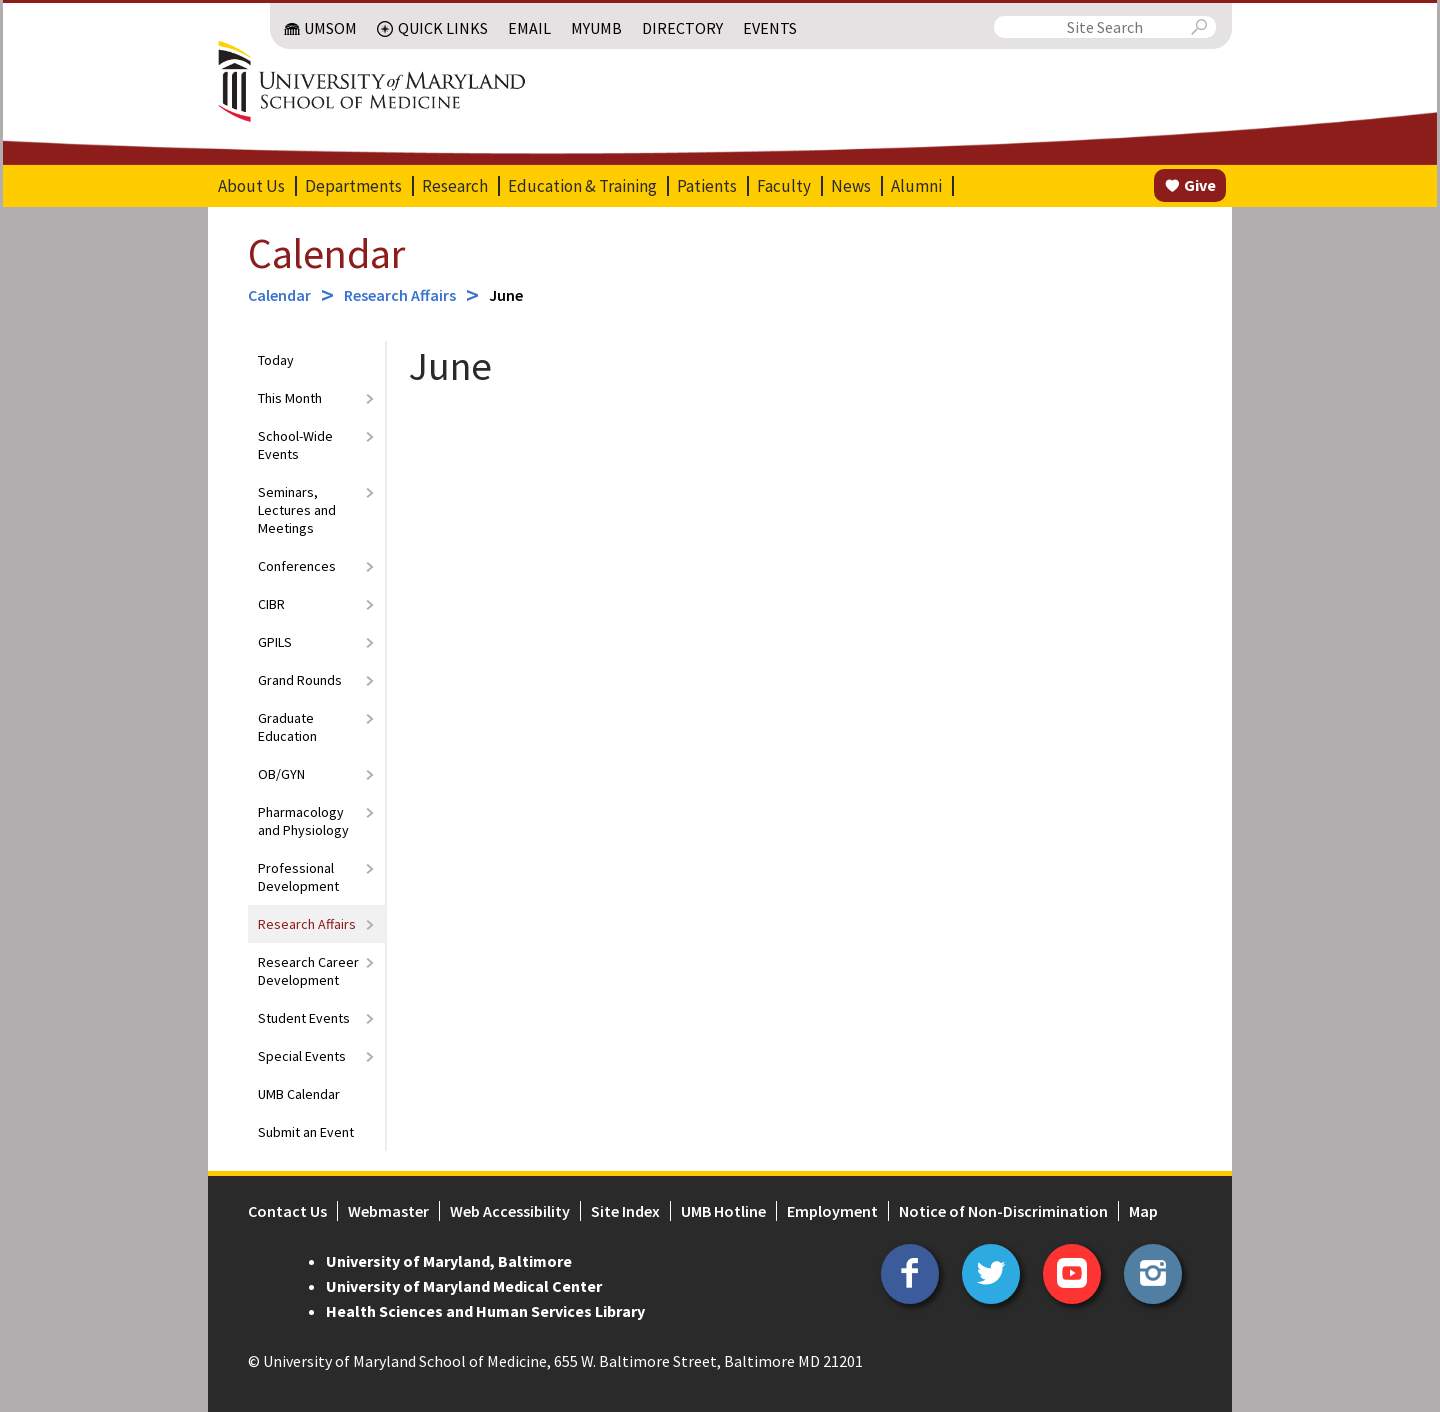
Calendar (326, 253)
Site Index (625, 1211)
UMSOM (330, 28)
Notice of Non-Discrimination (1003, 1211)
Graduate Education (287, 727)
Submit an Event (306, 1132)
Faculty (784, 186)
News (851, 186)
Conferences (297, 566)
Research (455, 186)
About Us (251, 186)
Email (529, 28)
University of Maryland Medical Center (464, 1286)
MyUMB (596, 28)
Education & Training (582, 186)
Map (1143, 1211)
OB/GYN (281, 774)
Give (1200, 185)
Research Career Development (308, 971)
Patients (707, 186)
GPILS (275, 642)
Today (276, 360)
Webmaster (388, 1211)
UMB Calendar (299, 1094)
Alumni (916, 186)
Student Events (304, 1018)
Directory (682, 28)
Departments (353, 186)
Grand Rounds (300, 680)
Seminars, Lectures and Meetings (297, 510)
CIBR (271, 604)
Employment (832, 1211)
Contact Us (287, 1211)
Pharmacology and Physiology (303, 821)
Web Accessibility (510, 1211)
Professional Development (298, 877)
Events (770, 28)
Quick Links (443, 28)
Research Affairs (400, 295)
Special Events (302, 1056)
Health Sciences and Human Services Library (485, 1311)
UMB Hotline (723, 1211)
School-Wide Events (295, 445)
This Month (290, 398)
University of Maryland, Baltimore (449, 1261)
